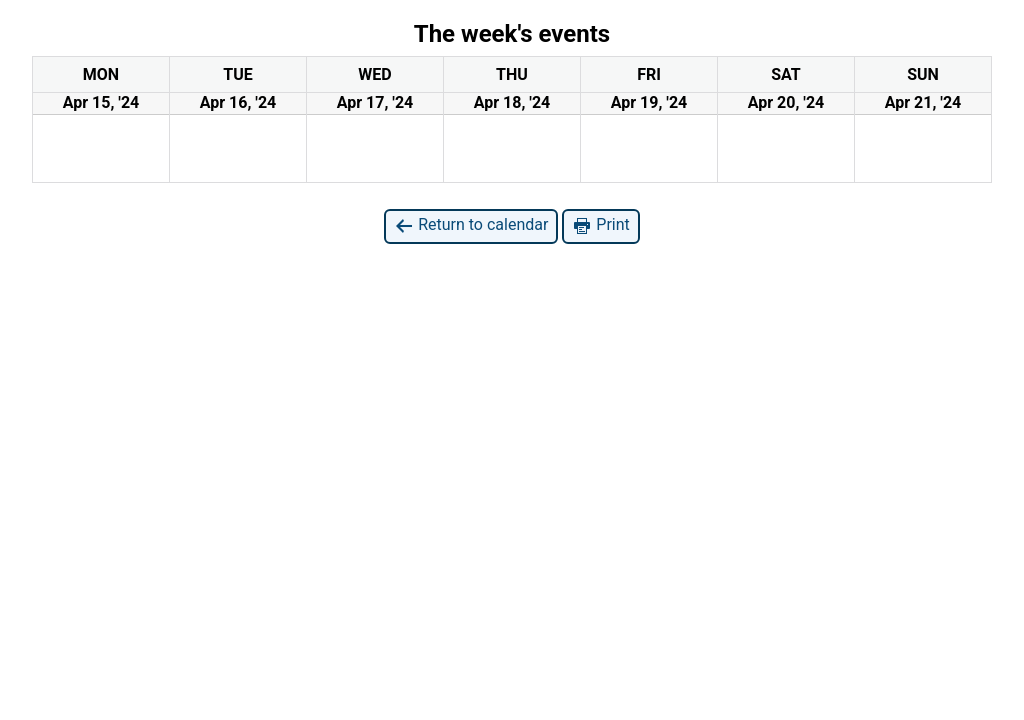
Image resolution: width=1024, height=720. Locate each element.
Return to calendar (471, 225)
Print (600, 225)
